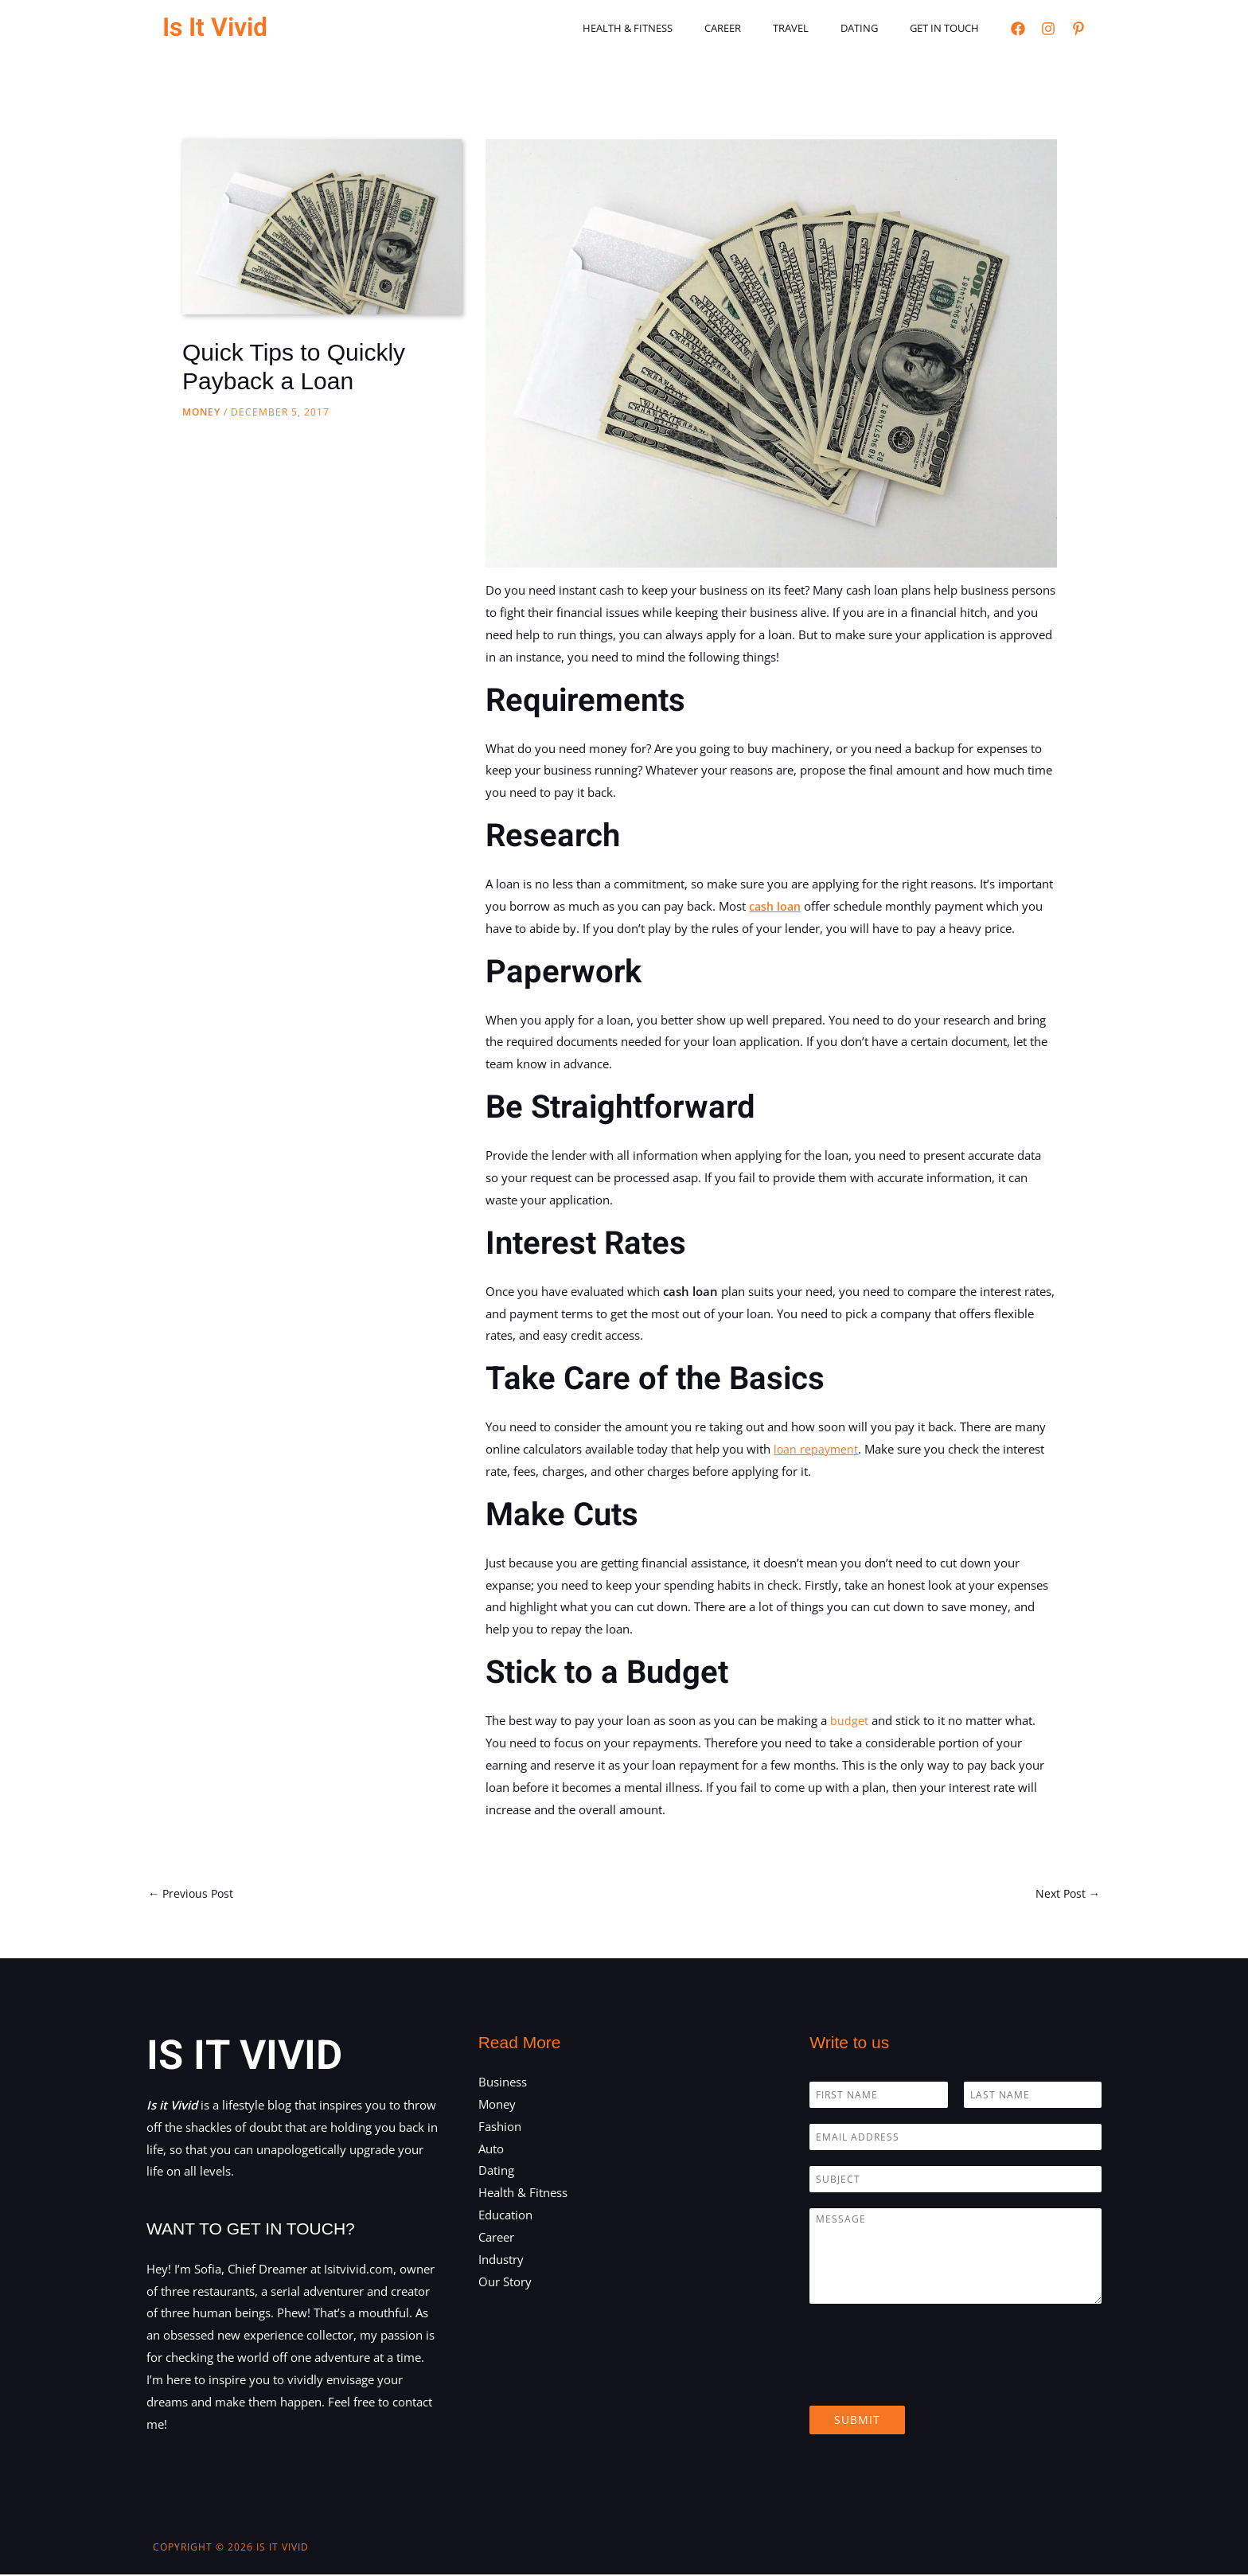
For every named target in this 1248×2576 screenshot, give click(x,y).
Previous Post (193, 1894)
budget (849, 1720)
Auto (491, 2149)
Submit (857, 2421)
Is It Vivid (214, 27)
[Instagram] (1048, 28)
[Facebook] (1018, 28)
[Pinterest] (1078, 28)
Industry (501, 2261)
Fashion (499, 2128)
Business (502, 2083)
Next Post (1066, 1894)
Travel (819, 28)
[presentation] (930, 2381)
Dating (876, 28)
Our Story (505, 2282)
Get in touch (950, 28)
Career (761, 28)
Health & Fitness (678, 28)
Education (505, 2216)
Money (201, 412)
